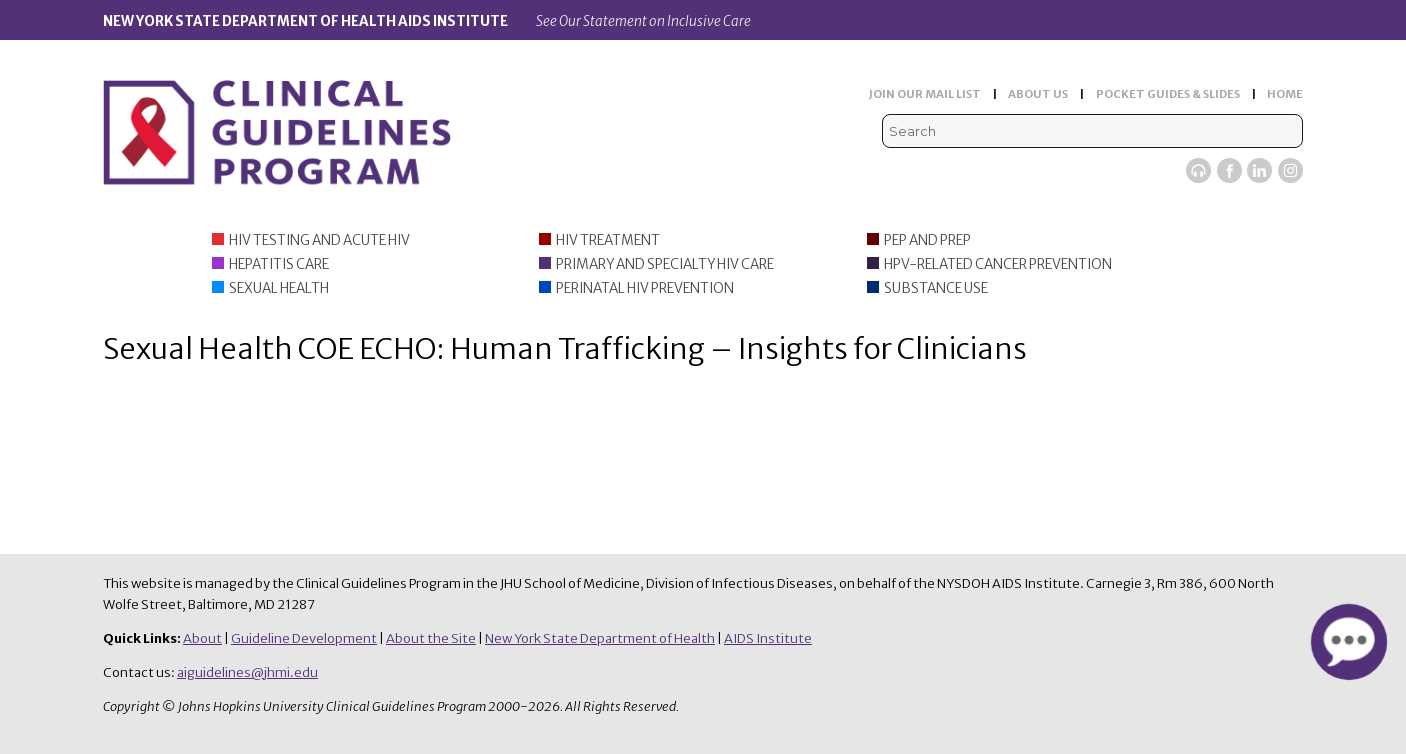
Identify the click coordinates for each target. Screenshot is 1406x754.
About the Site (431, 638)
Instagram (1290, 170)
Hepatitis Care (279, 264)
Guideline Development (304, 638)
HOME (1285, 94)
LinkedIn (1259, 170)
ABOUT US (1038, 94)
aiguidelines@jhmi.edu (247, 672)
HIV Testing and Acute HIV (319, 240)
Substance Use (936, 288)
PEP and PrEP (927, 240)
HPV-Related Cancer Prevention (998, 264)
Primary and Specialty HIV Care (665, 264)
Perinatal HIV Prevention (645, 288)
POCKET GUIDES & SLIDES (1168, 94)
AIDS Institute (768, 638)
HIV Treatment (608, 240)
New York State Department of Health (600, 638)
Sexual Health (279, 288)
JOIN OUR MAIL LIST (925, 94)
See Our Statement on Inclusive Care (643, 21)
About (202, 638)
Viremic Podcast (1198, 170)
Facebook (1229, 170)
